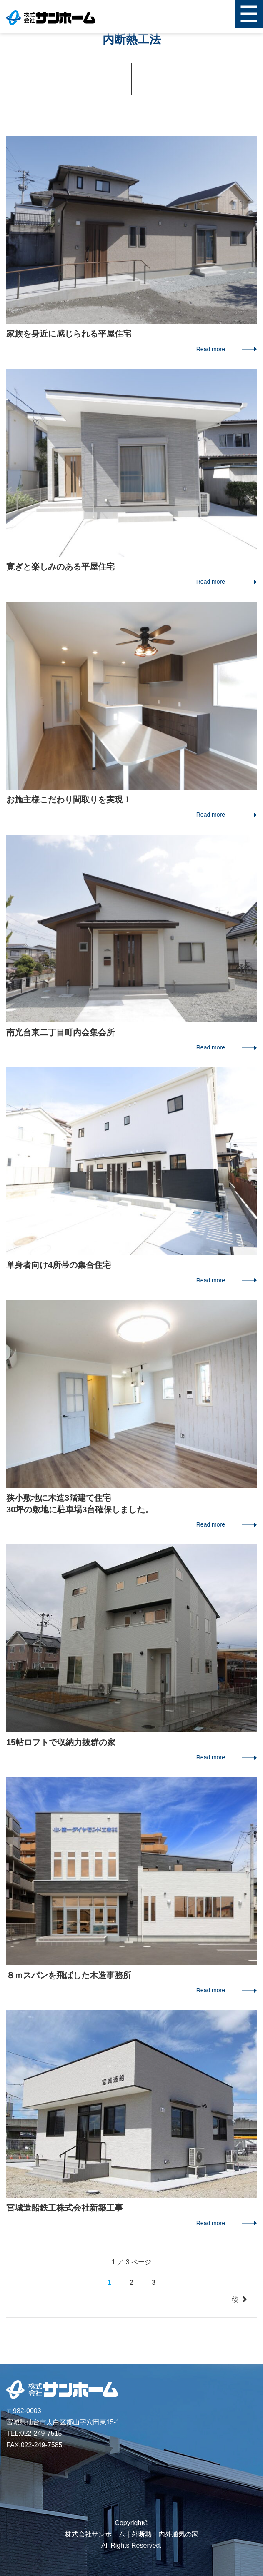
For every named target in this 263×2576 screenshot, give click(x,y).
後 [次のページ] (240, 2299)
